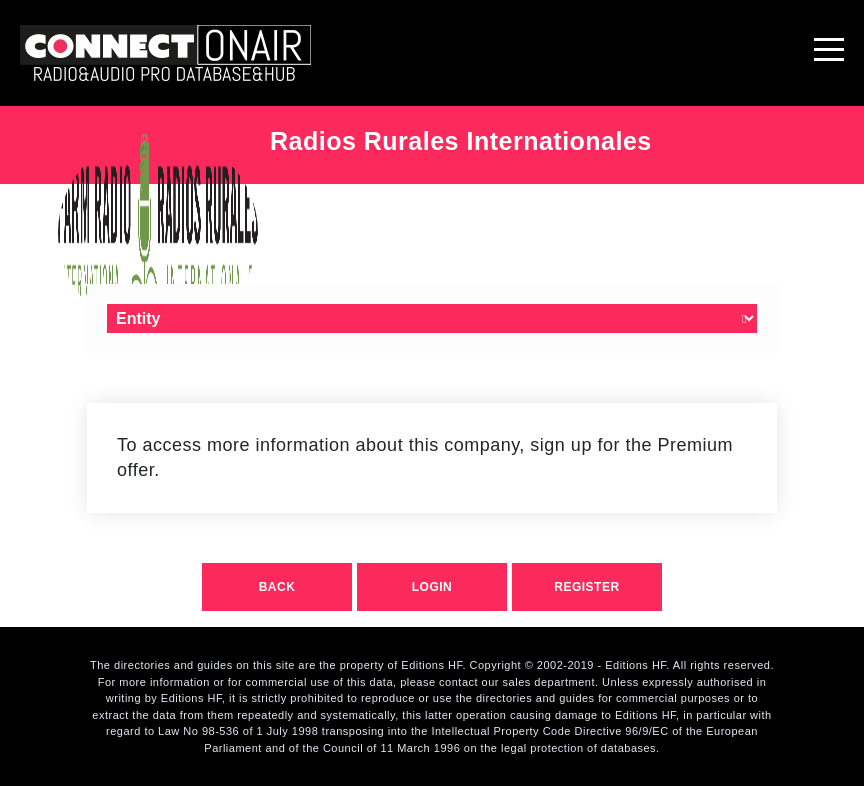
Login (432, 587)
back (277, 587)
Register (586, 587)
